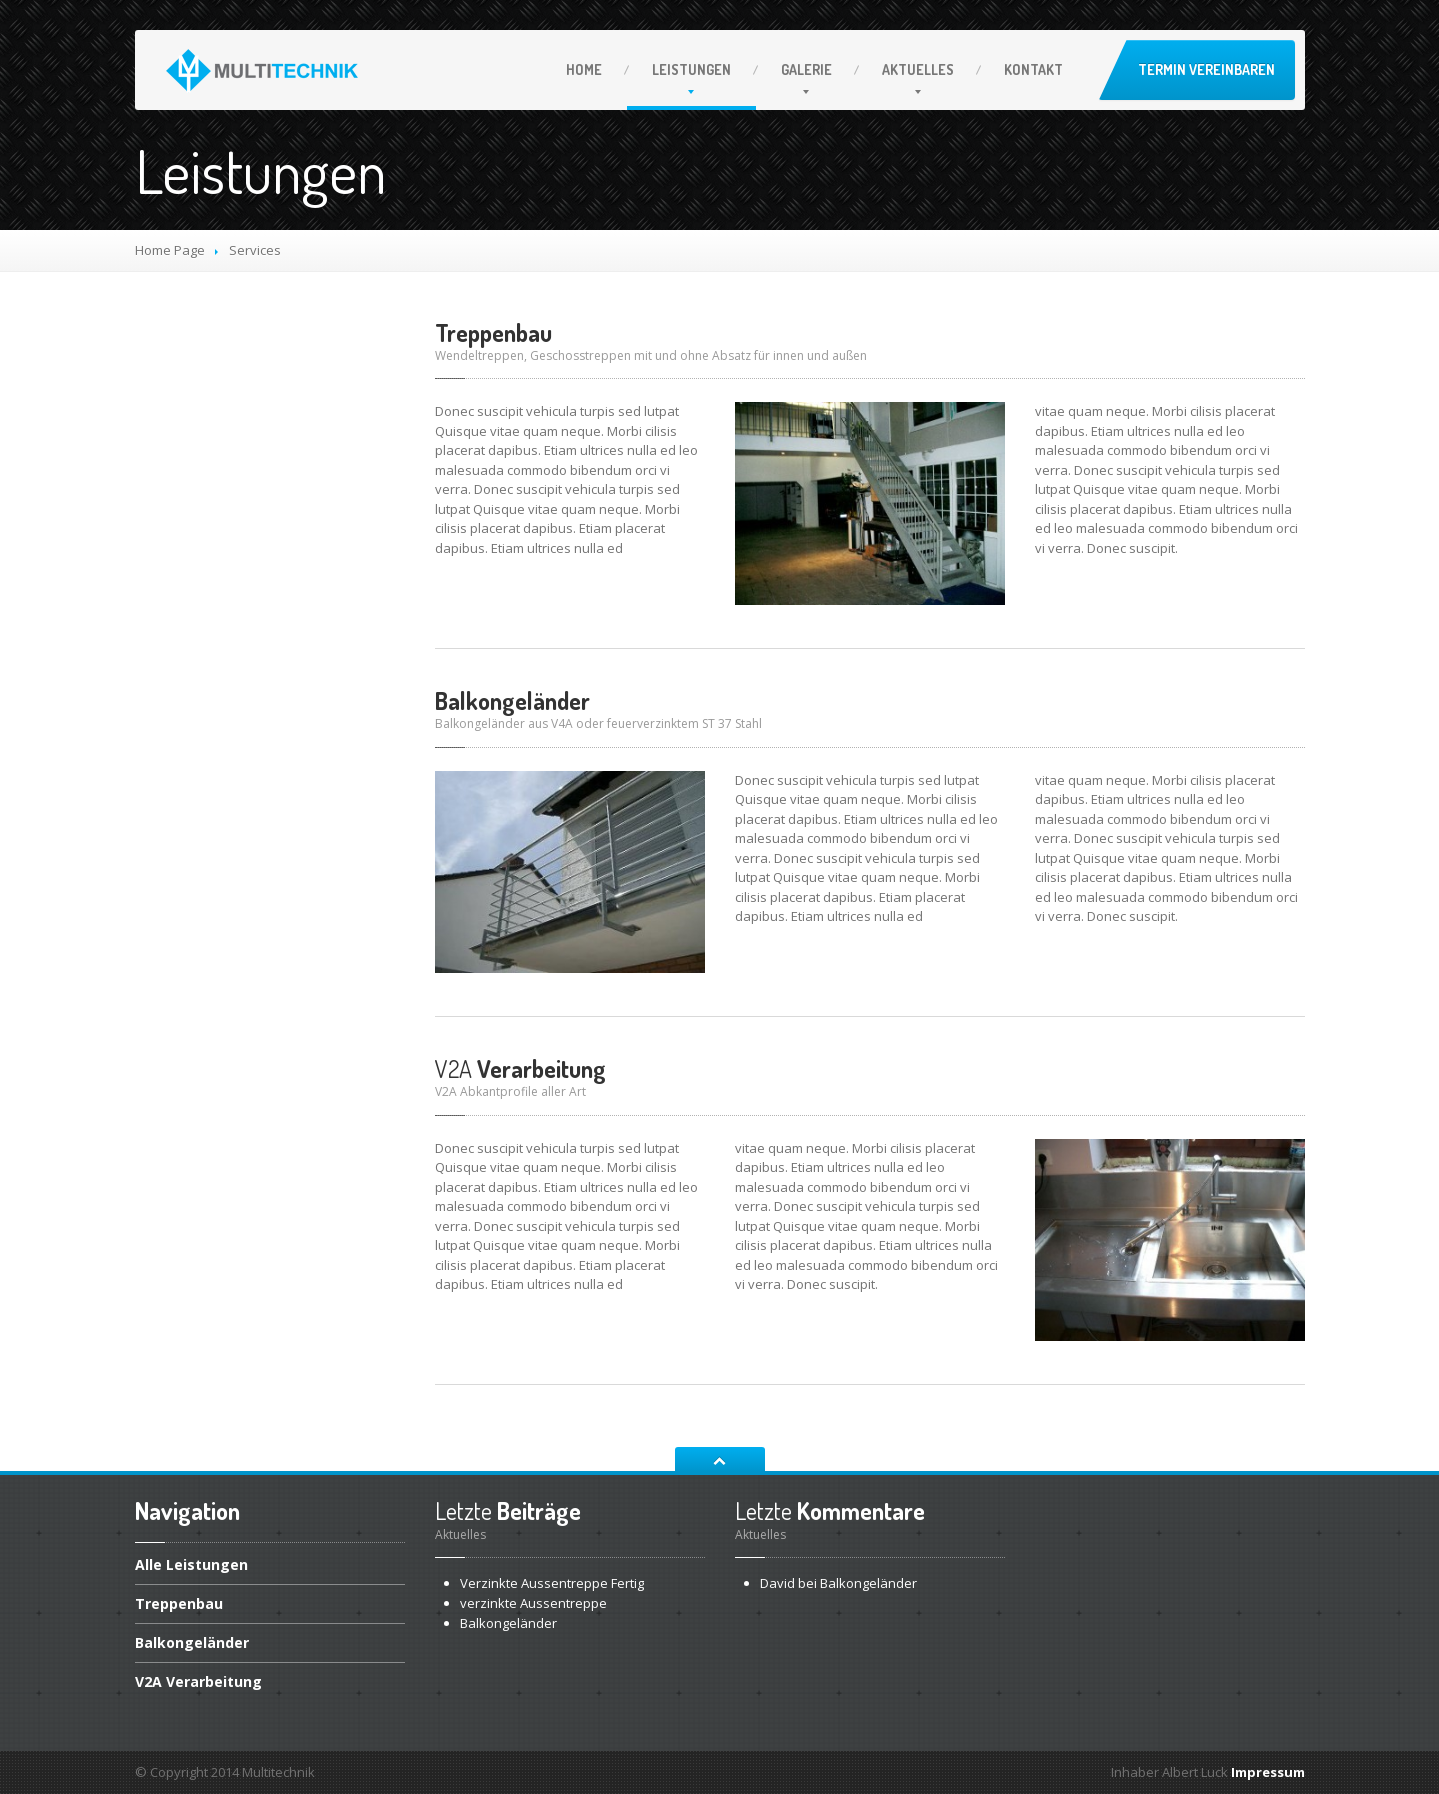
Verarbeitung (520, 1068)
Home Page (170, 250)
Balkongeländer (512, 700)
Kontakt (1033, 69)
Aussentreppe (533, 1603)
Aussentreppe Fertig (552, 1583)
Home (584, 69)
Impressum (1268, 1772)
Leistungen (691, 69)
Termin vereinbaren (1206, 69)
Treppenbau (493, 332)
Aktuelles (918, 69)
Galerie (806, 69)
